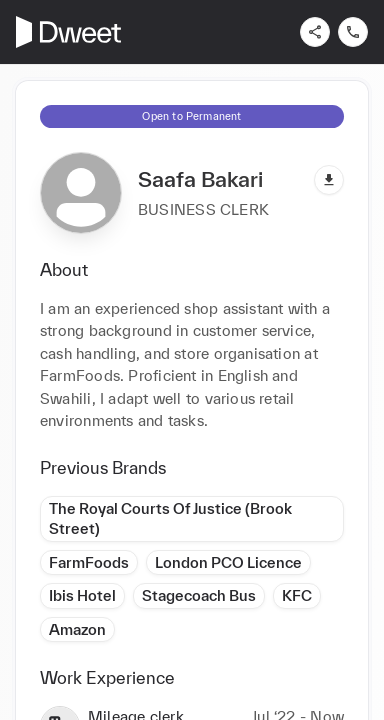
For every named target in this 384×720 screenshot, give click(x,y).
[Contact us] (353, 32)
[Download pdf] (329, 180)
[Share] (315, 32)
